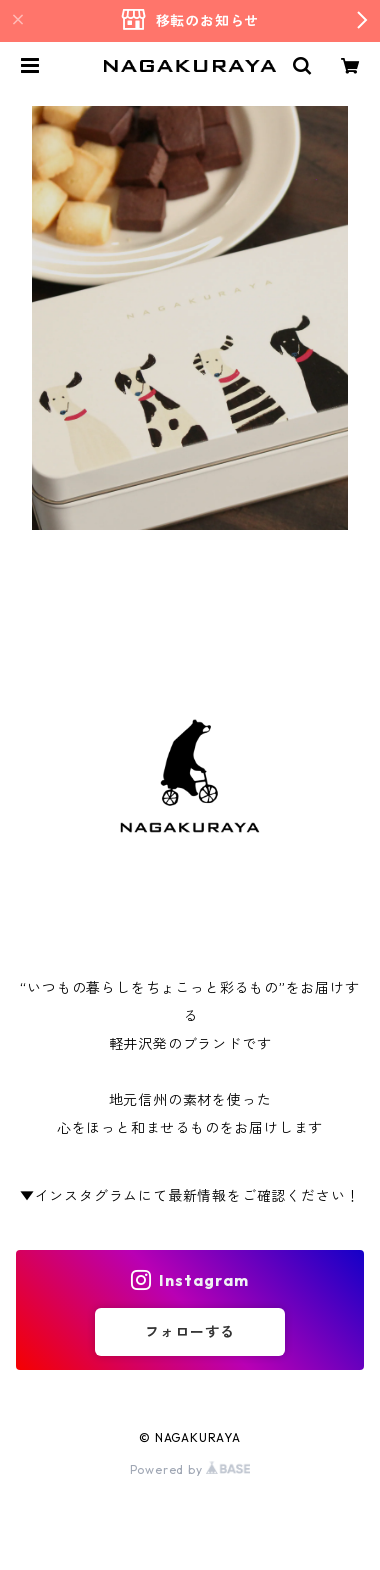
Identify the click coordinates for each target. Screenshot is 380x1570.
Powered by (190, 1469)
